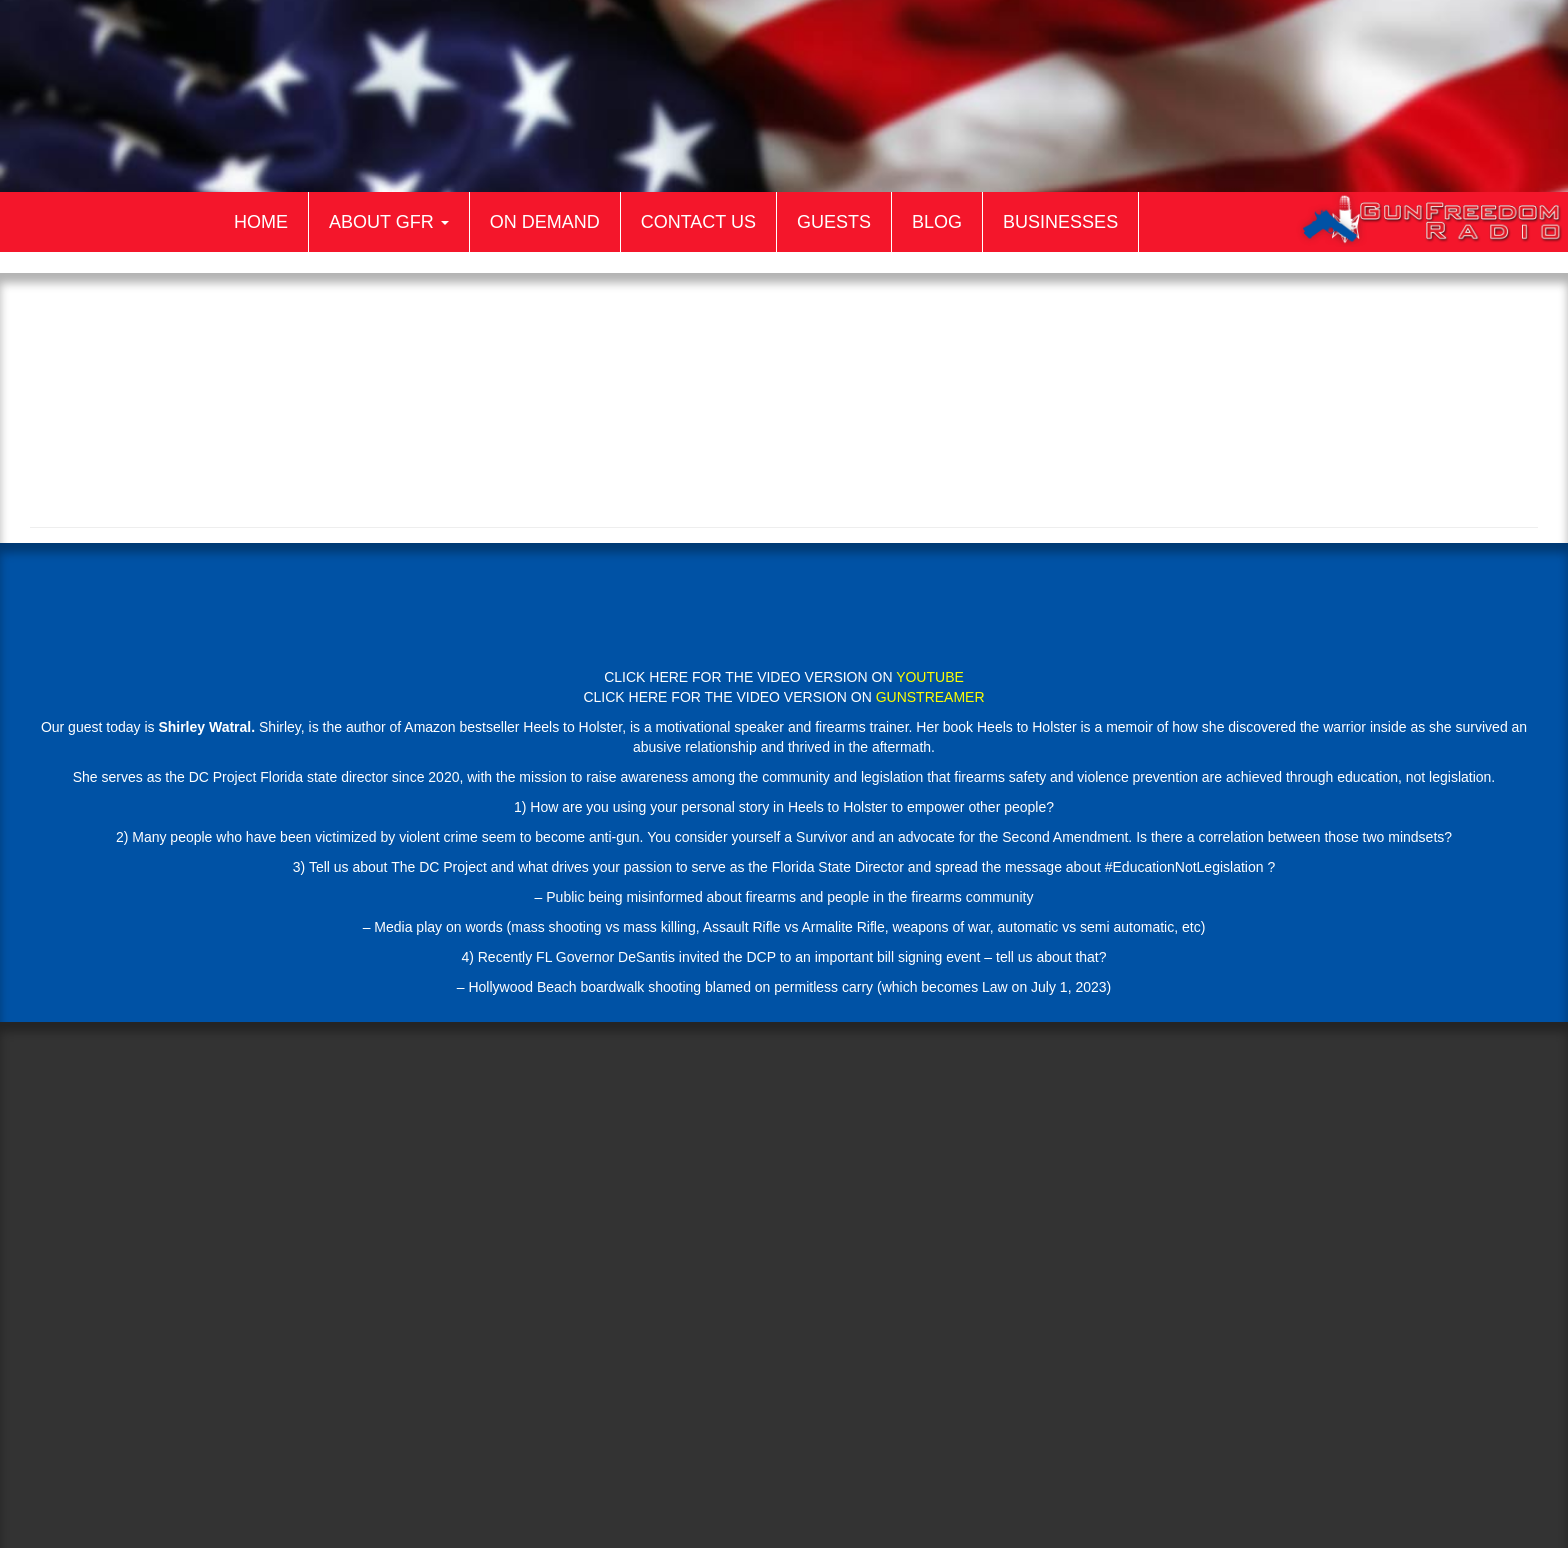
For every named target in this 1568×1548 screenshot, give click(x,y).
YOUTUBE (930, 677)
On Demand (545, 222)
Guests (834, 222)
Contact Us (698, 222)
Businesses (1060, 222)
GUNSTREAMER (930, 697)
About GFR (389, 222)
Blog (937, 222)
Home (261, 222)
